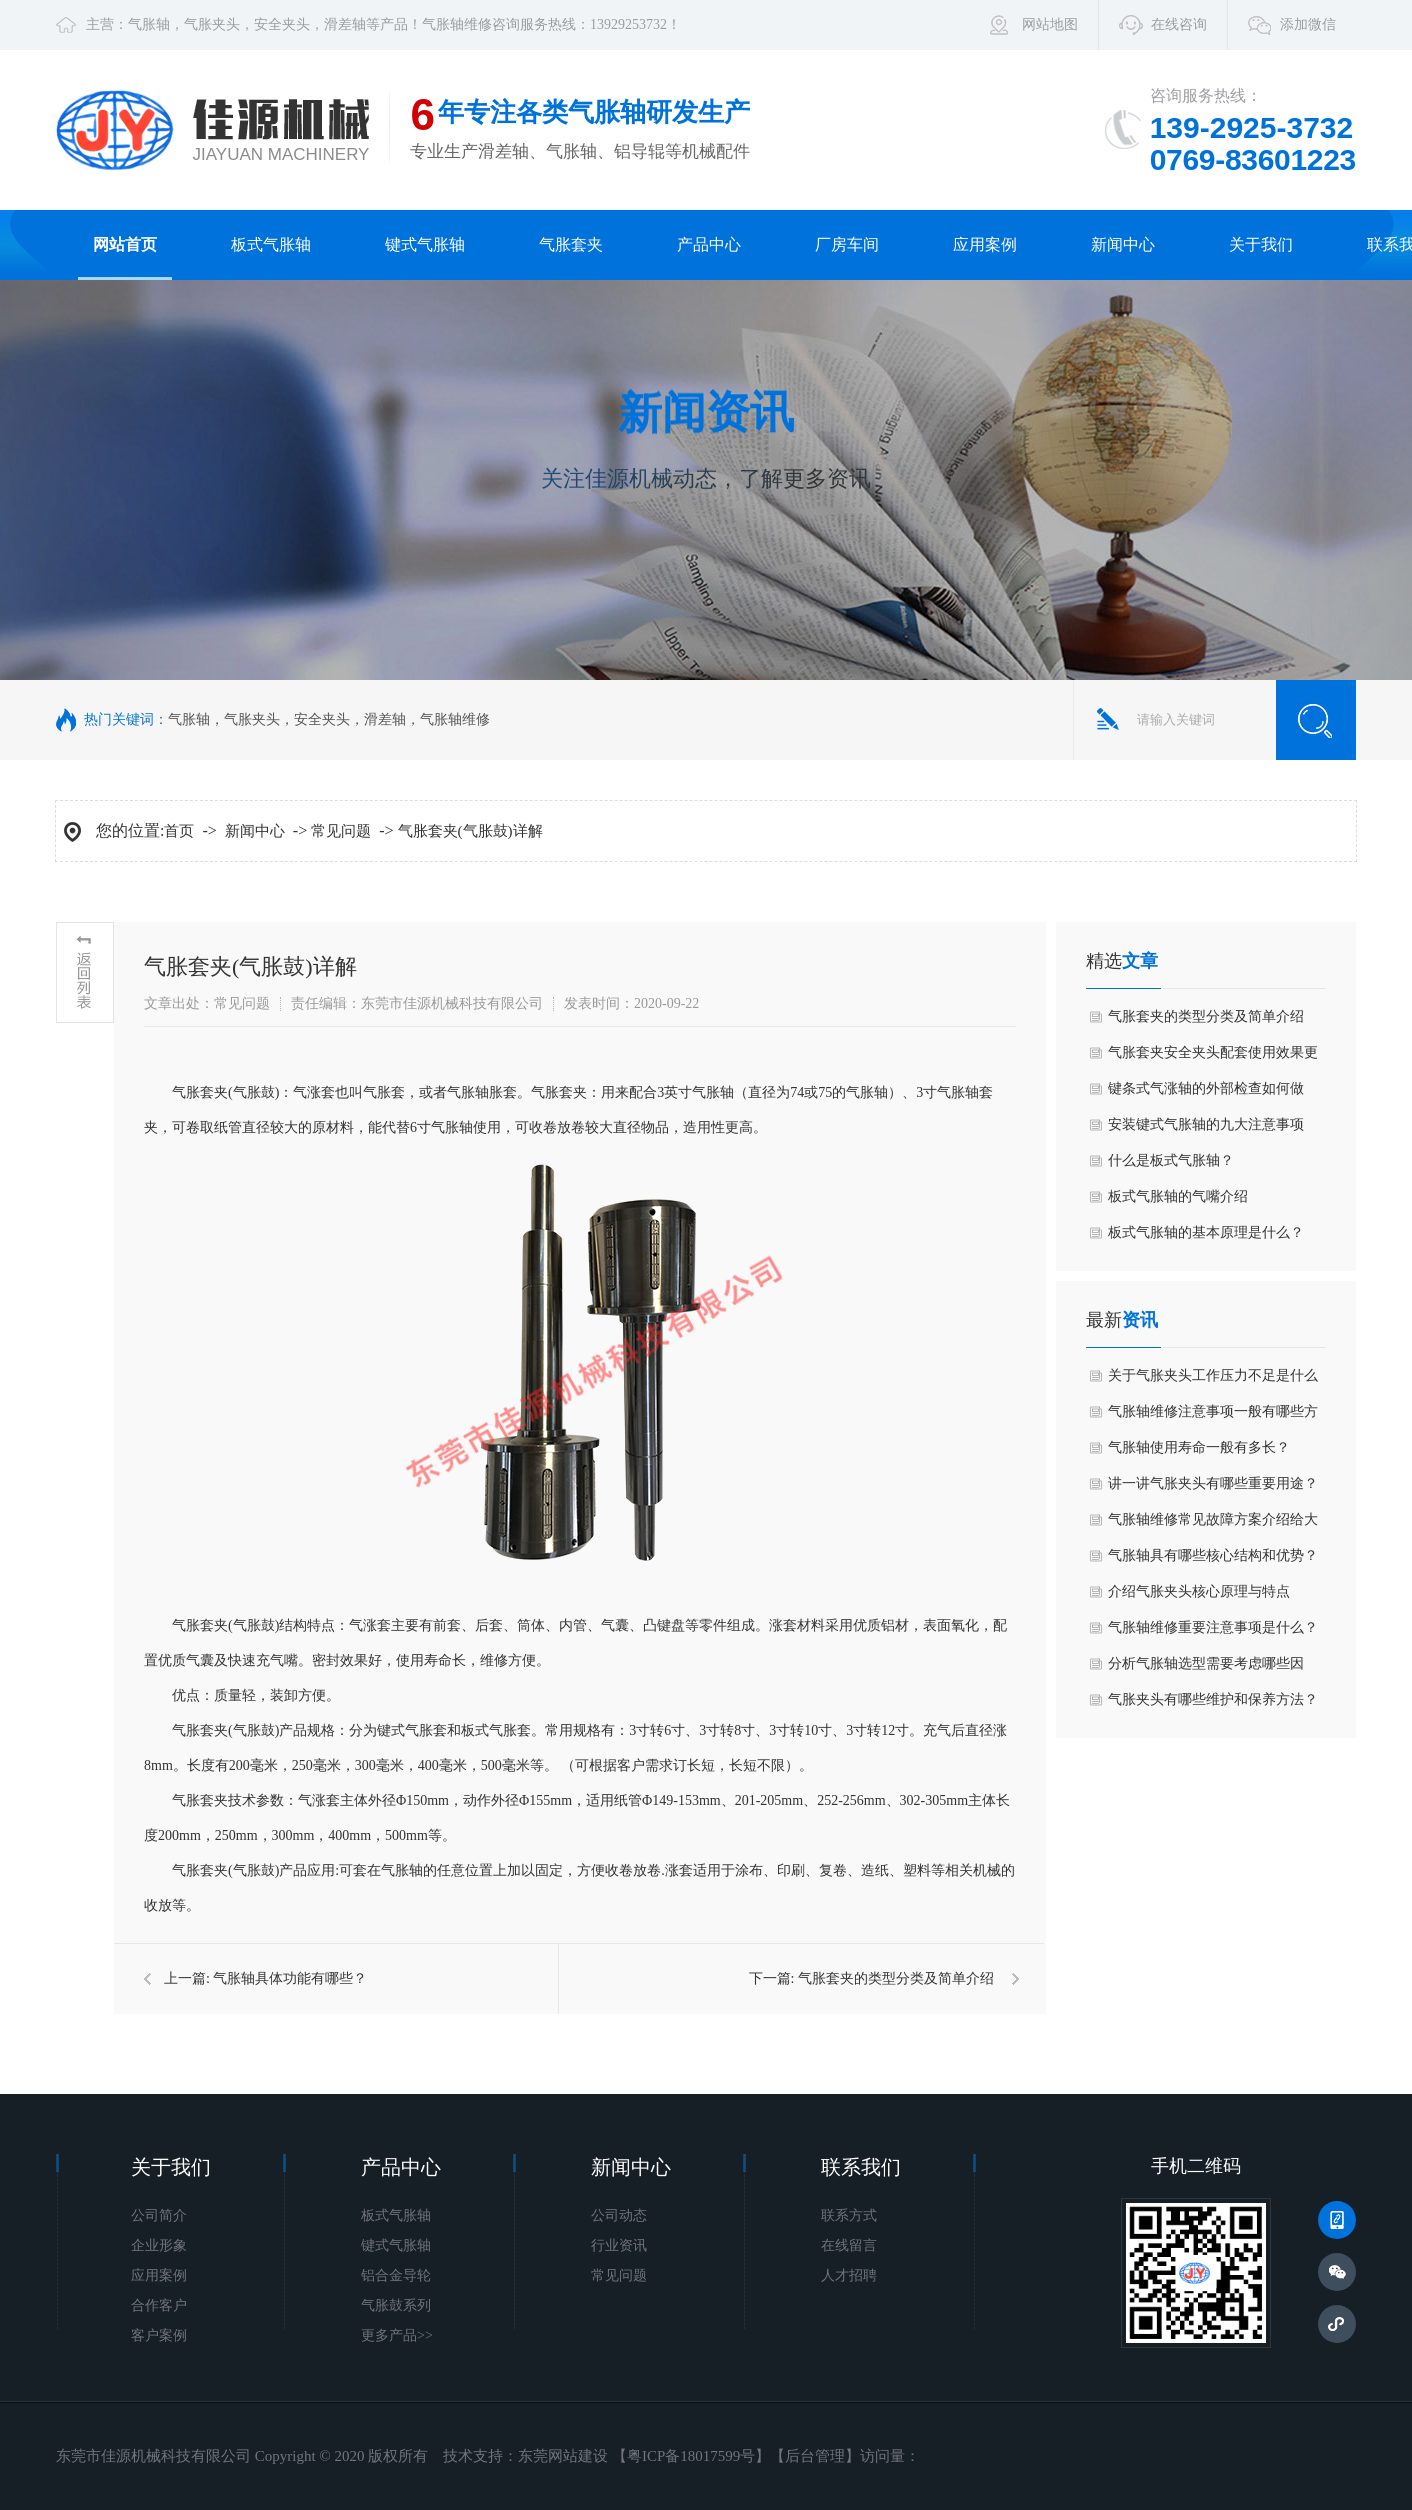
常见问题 (341, 831)
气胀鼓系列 (396, 2305)
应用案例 (985, 244)
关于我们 (1261, 244)
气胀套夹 (571, 244)
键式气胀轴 (425, 244)
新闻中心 (1123, 244)
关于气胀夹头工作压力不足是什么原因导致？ (1213, 1381)
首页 (179, 831)
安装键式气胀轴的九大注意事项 (1206, 1124)
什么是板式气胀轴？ (1171, 1160)
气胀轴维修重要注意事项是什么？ (1213, 1627)
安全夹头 (282, 24)
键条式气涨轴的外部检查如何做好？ (1206, 1094)
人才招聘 (849, 2275)
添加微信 (1308, 24)
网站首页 (125, 244)
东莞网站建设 (563, 2456)
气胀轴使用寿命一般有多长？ (1199, 1447)
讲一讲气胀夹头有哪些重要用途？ (1213, 1483)
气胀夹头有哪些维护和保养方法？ (1213, 1699)
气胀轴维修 (457, 24)
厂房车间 (847, 244)
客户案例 (159, 2335)
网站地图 (1050, 24)
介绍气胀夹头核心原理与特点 (1199, 1591)
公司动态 (619, 2215)
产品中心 (709, 244)
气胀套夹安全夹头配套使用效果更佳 (1213, 1058)
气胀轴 (149, 24)
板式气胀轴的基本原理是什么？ (1206, 1232)
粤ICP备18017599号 (691, 2456)
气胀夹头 (212, 24)
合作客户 (159, 2305)
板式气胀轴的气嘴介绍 (1178, 1196)
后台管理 (815, 2456)
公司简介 (159, 2215)
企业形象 (159, 2245)
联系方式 (849, 2215)
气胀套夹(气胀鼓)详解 (470, 831)
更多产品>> (397, 2335)
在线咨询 (1179, 24)
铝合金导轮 (396, 2275)
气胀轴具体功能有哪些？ (290, 1978)
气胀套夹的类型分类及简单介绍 (896, 1978)
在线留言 (849, 2245)
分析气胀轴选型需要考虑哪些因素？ (1206, 1669)
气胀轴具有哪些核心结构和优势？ (1213, 1555)
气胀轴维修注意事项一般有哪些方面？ (1213, 1417)
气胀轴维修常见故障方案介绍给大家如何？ (1213, 1525)
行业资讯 (619, 2245)
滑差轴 (345, 24)
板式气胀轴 (271, 244)
